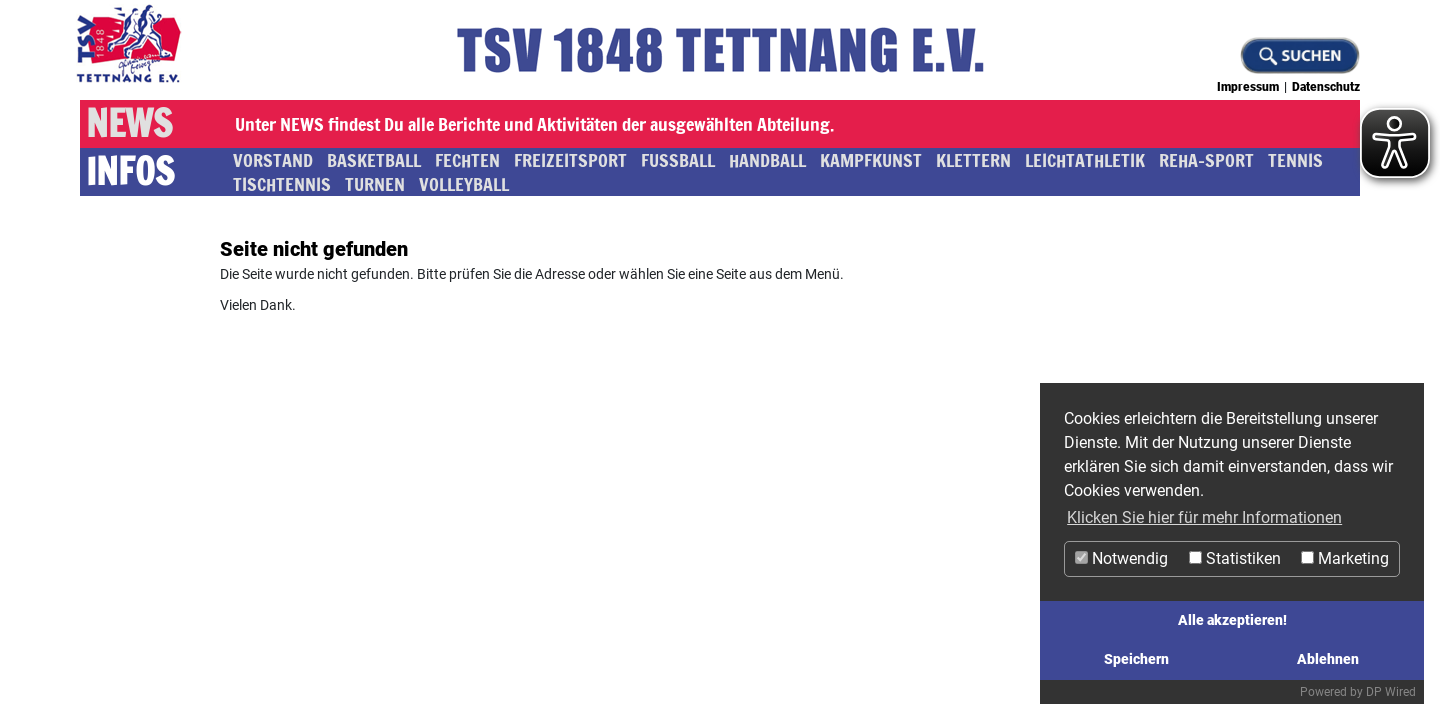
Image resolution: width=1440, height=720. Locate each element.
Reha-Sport (1206, 160)
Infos (130, 172)
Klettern (973, 160)
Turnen (375, 184)
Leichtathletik (1085, 160)
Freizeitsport (570, 160)
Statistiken (1235, 558)
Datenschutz (1326, 87)
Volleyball (464, 184)
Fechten (467, 160)
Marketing (1345, 558)
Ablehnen (1328, 659)
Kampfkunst (871, 160)
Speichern (1136, 659)
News (129, 124)
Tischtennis (282, 184)
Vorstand (273, 160)
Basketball (374, 160)
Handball (767, 160)
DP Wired (1391, 692)
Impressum (1248, 87)
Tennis (1295, 160)
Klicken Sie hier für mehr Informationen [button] (1204, 517)
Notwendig (1121, 558)
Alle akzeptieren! (1232, 620)
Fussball (678, 160)
